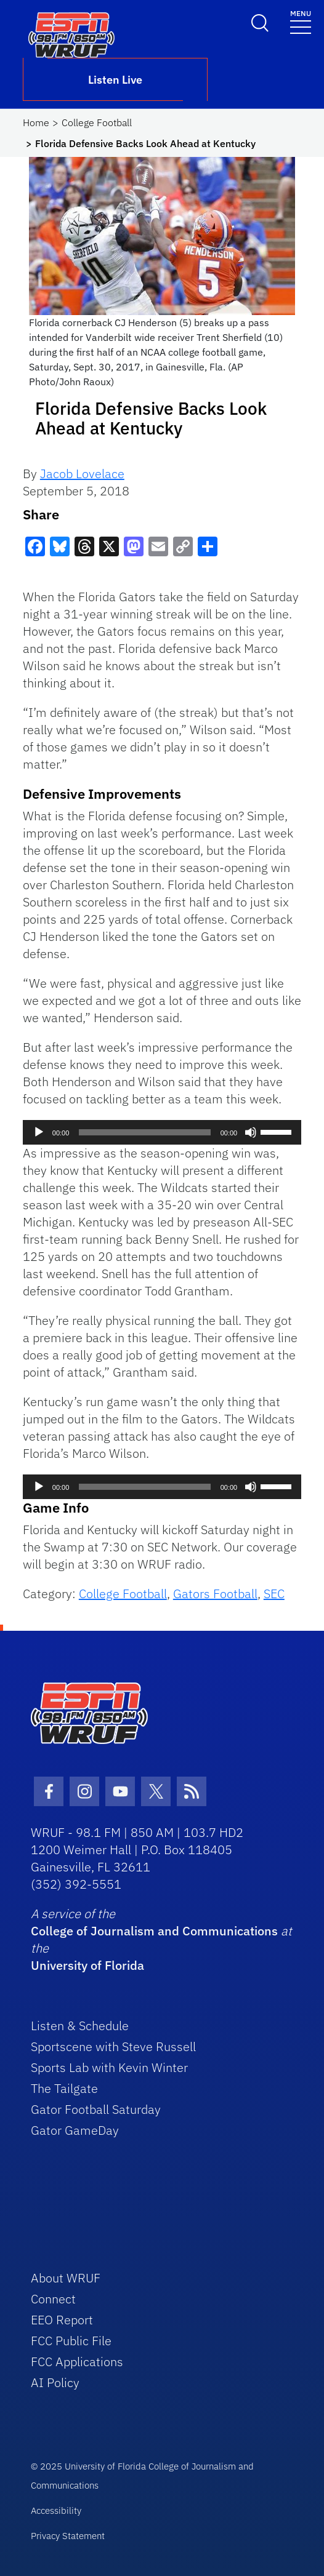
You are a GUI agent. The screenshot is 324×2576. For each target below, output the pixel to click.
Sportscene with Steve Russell (113, 2046)
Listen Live (115, 80)
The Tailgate (64, 2088)
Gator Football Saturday (96, 2109)
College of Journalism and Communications (154, 1930)
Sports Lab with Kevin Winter (109, 2067)
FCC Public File (71, 2340)
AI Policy (55, 2382)
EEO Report (62, 2319)
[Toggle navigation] (300, 21)
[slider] (144, 1132)
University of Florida (87, 1965)
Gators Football (215, 1593)
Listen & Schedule (80, 2025)
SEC (274, 1593)
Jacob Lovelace (82, 473)
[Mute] (251, 1132)
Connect (53, 2298)
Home (36, 122)
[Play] (39, 1132)
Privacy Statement (68, 2536)
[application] (162, 1132)
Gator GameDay (75, 2130)
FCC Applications (77, 2361)
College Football (97, 122)
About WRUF (65, 2278)
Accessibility (56, 2510)
